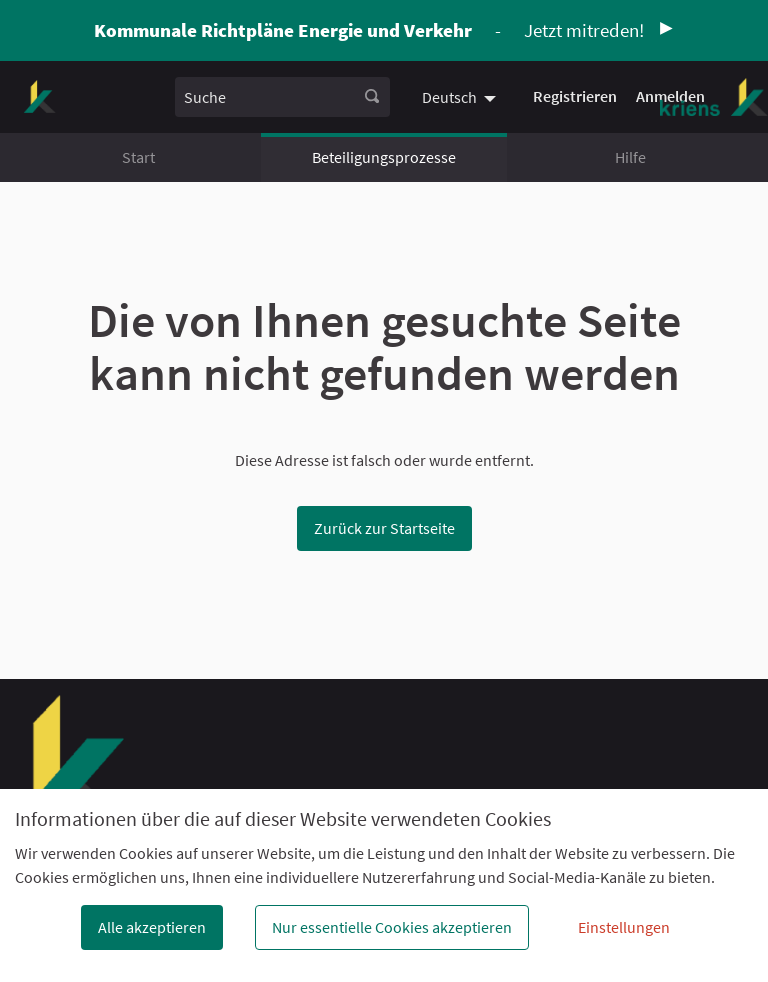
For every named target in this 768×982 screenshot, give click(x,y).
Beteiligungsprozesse (384, 157)
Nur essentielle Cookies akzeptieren (392, 927)
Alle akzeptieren (152, 927)
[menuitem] (461, 97)
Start (138, 157)
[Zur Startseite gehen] (39, 96)
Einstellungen (624, 927)
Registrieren (575, 96)
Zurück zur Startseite (384, 528)
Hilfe (630, 157)
